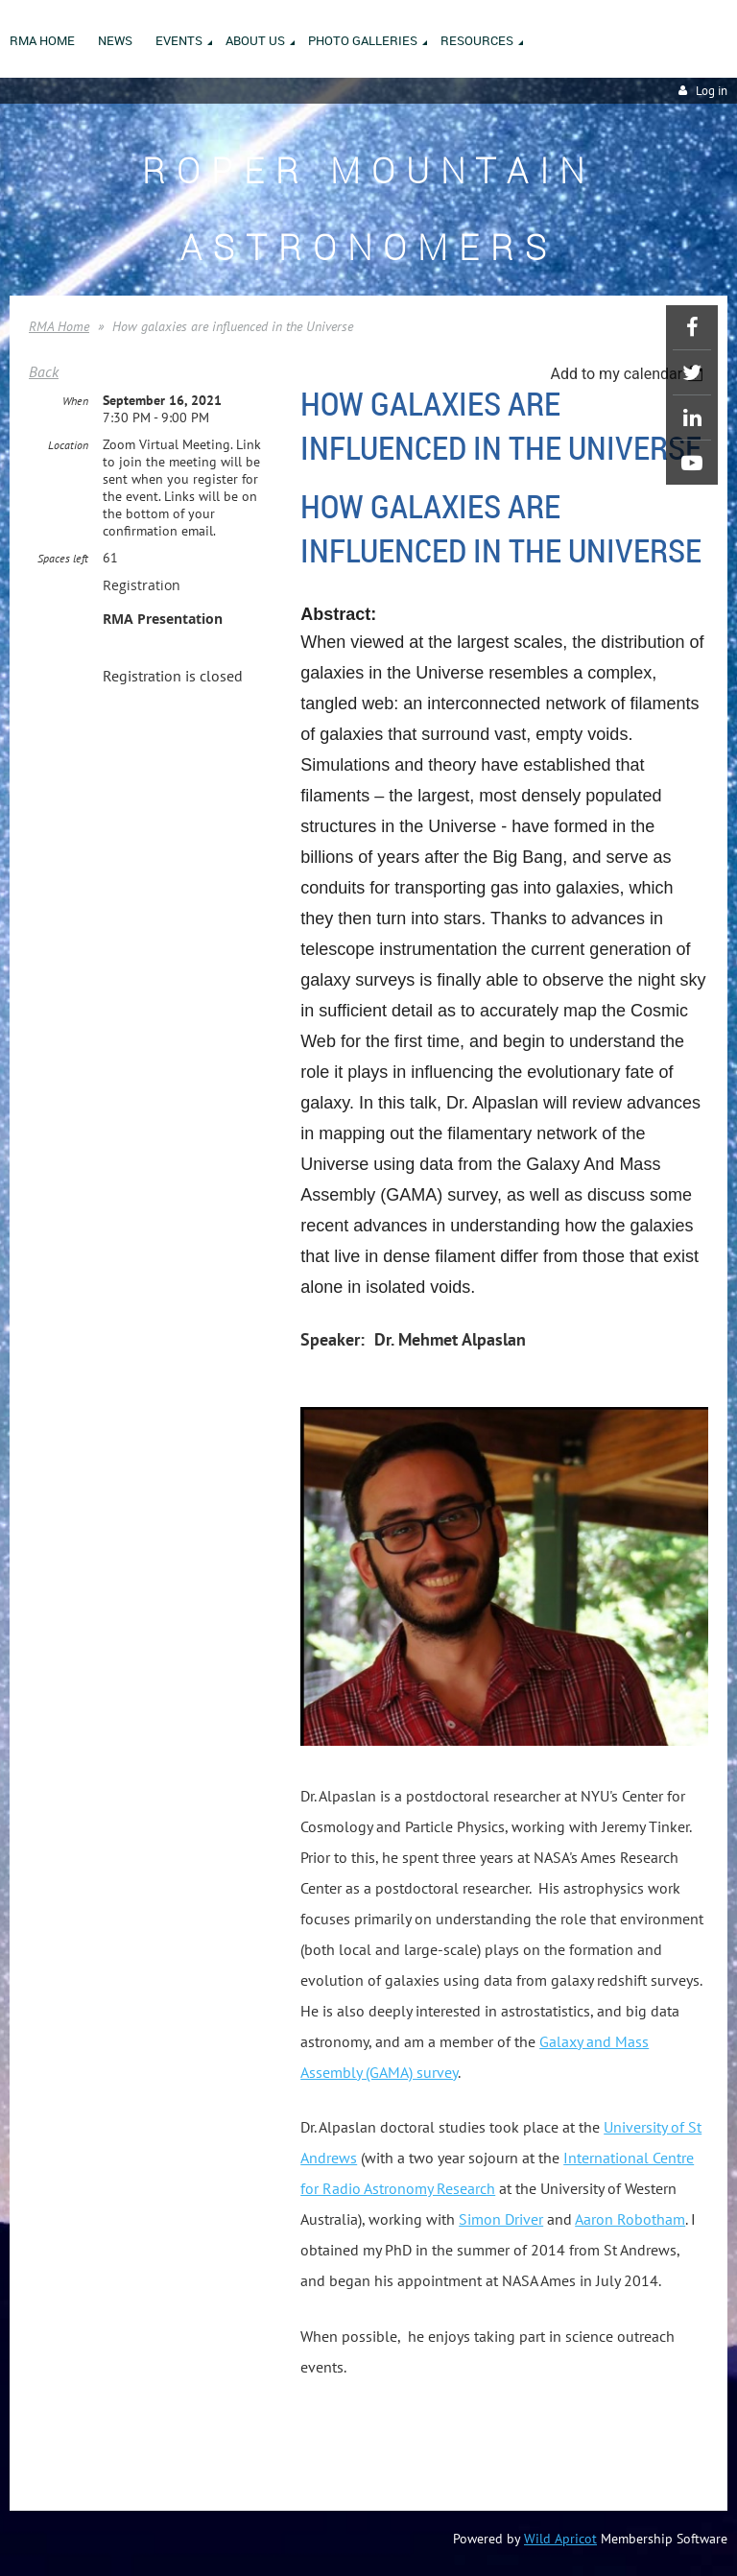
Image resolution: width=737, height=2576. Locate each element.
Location (68, 445)
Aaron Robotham (630, 2219)
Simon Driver (501, 2219)
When (75, 401)
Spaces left (62, 558)
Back (44, 371)
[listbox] (629, 374)
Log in (711, 91)
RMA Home (59, 326)
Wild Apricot (560, 2538)
